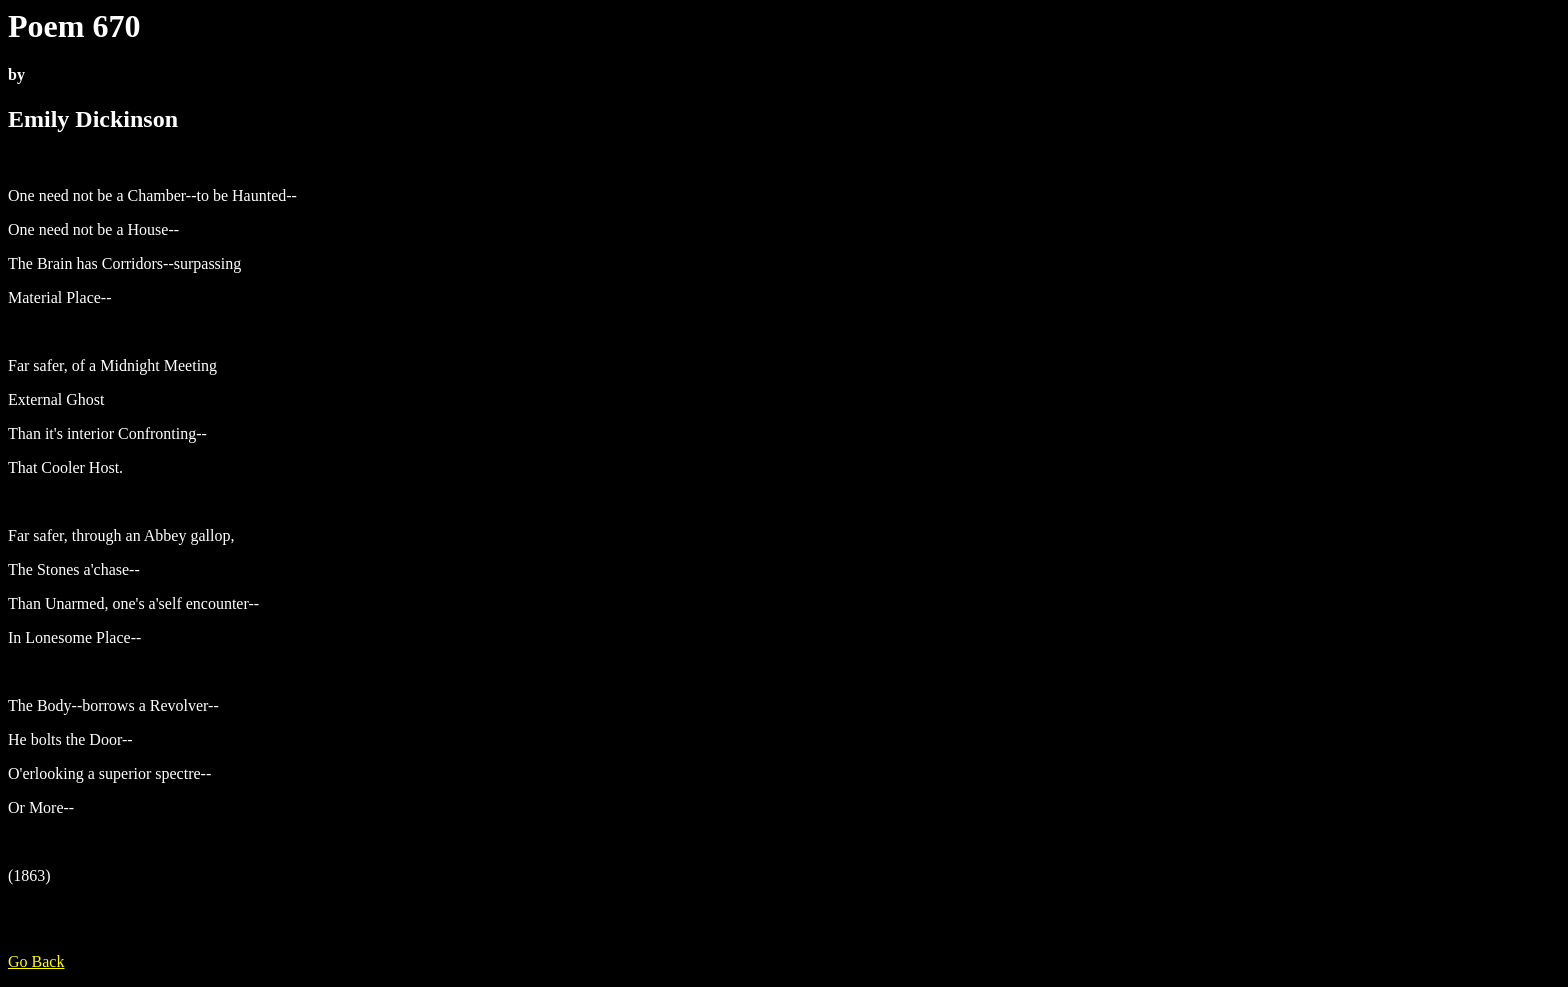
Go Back (36, 961)
